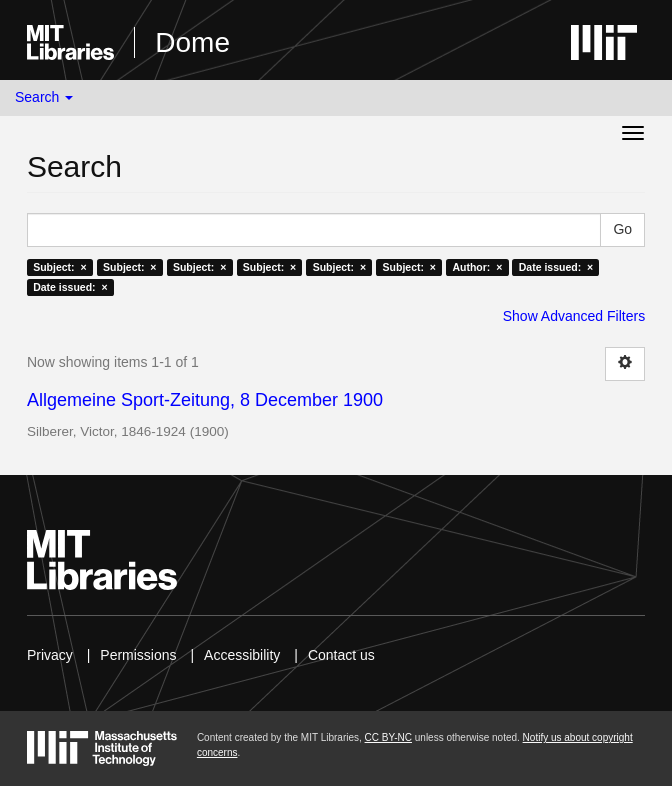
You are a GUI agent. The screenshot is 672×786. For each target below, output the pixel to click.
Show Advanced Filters (574, 316)
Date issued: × (556, 267)
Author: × (477, 267)
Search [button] (44, 97)
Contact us (341, 655)
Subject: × (59, 267)
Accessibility (242, 655)
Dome (192, 42)
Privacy (50, 655)
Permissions (138, 655)
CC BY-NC (388, 737)
